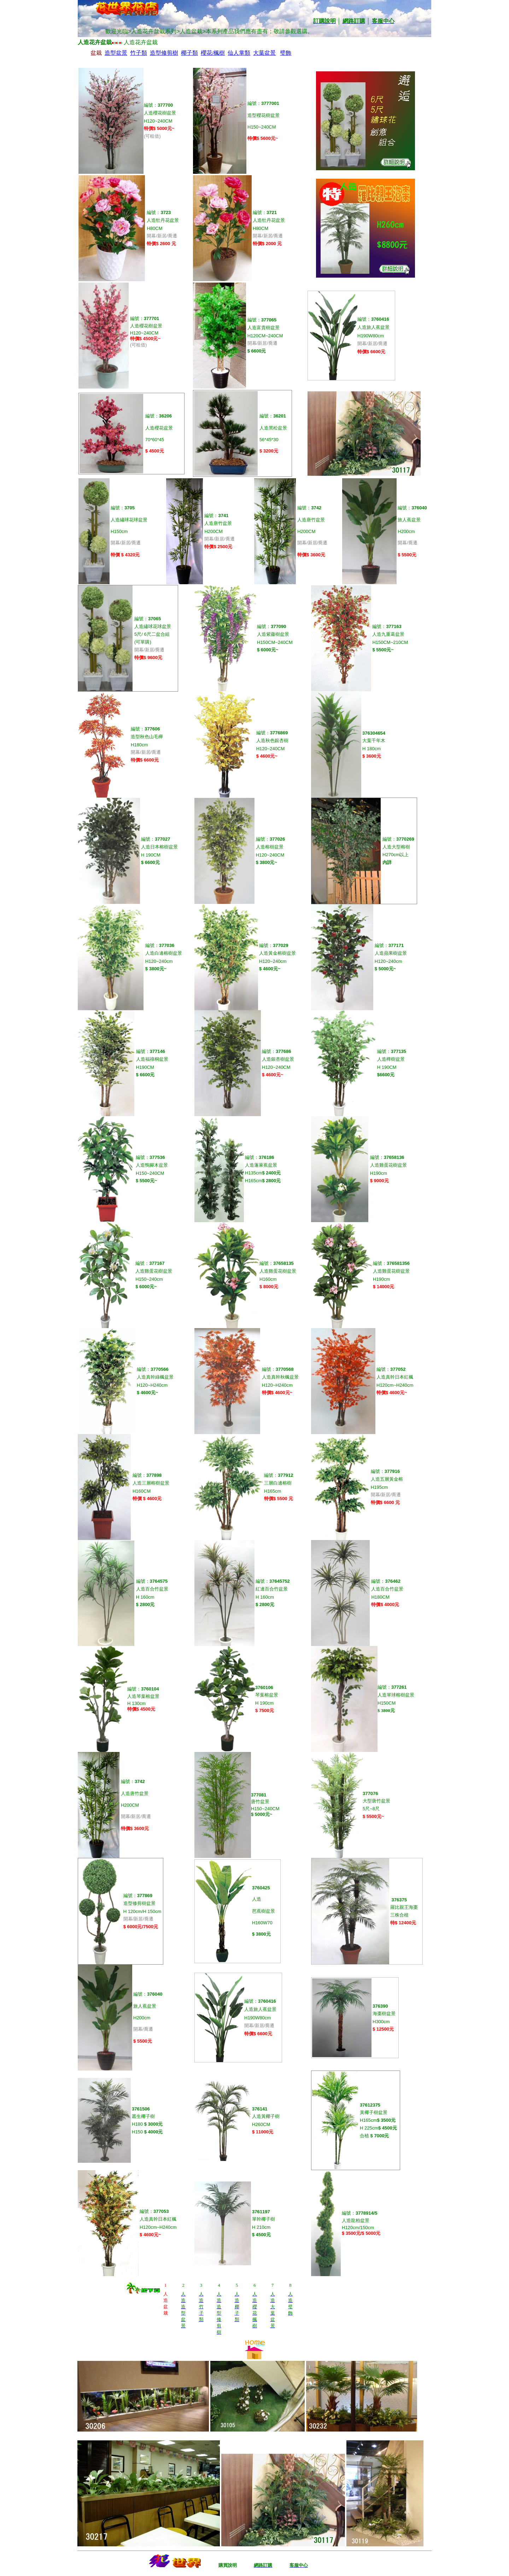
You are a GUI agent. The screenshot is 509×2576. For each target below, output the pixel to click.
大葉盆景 (264, 53)
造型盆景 (116, 53)
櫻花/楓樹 (213, 53)
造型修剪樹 (164, 53)
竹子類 (138, 53)
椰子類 (189, 53)
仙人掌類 (239, 53)
